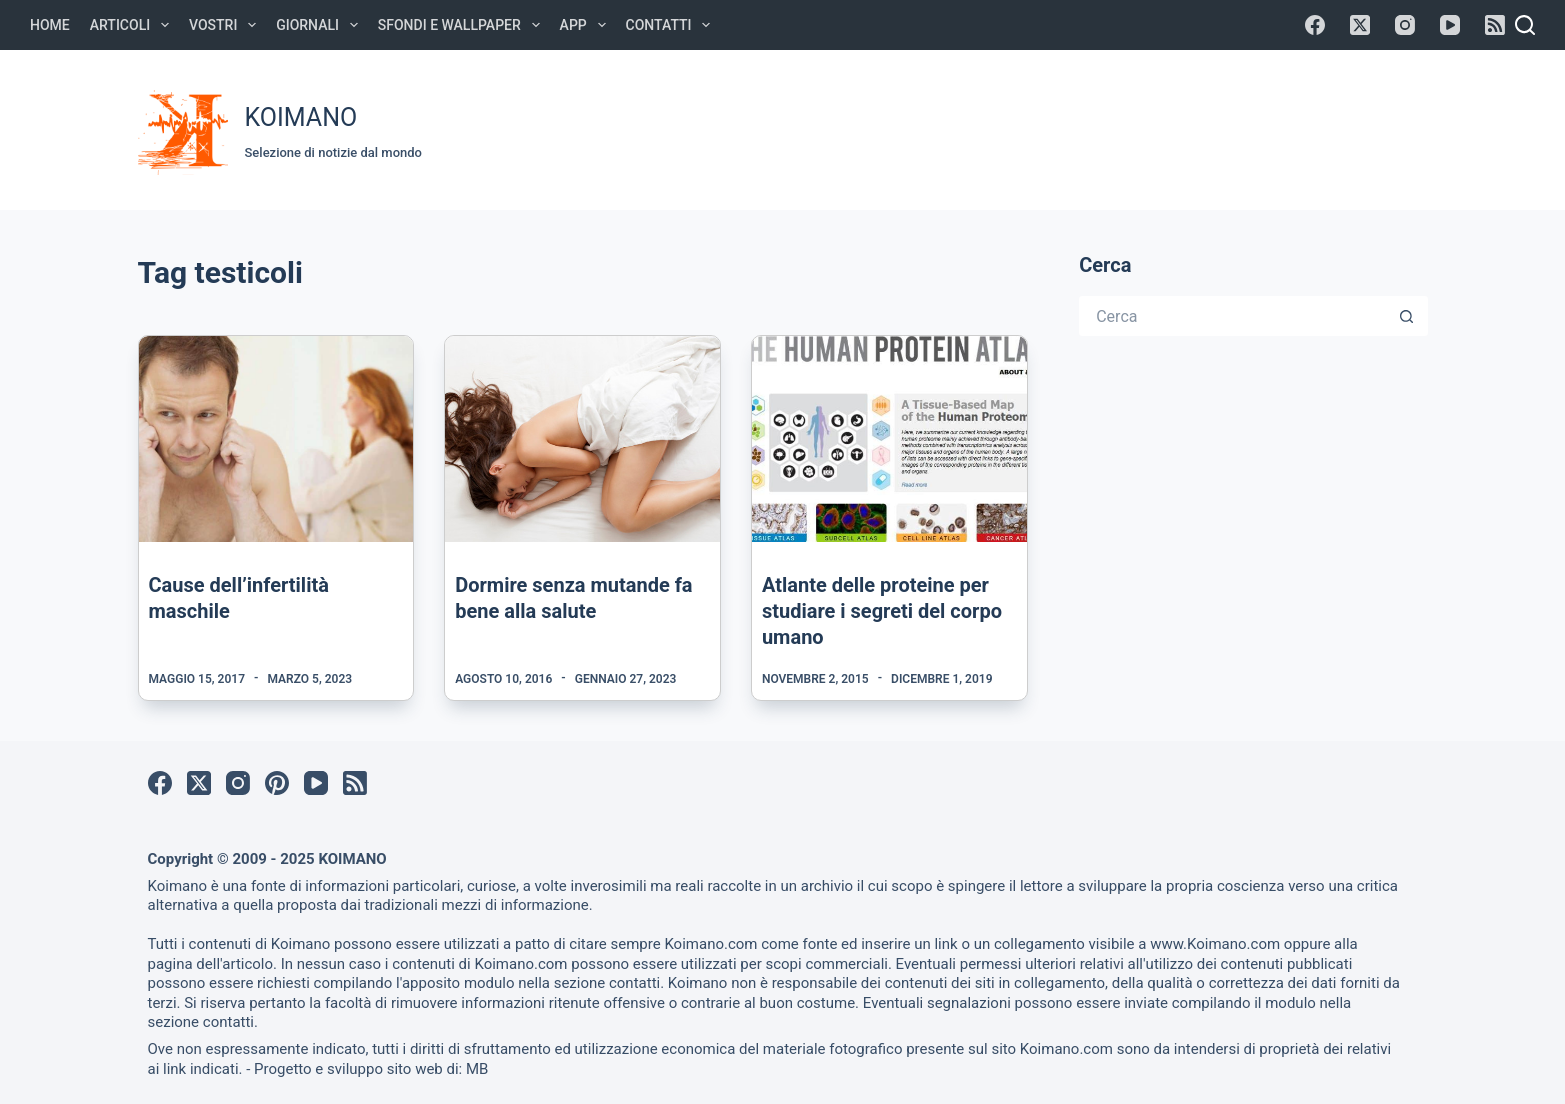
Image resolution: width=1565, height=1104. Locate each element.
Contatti (672, 25)
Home (50, 25)
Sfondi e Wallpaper (463, 25)
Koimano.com (710, 944)
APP (587, 25)
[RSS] (1495, 25)
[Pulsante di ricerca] (1408, 316)
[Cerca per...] (1233, 316)
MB (477, 1069)
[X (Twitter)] (1360, 25)
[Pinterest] (277, 783)
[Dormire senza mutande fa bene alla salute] (582, 439)
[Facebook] (1315, 25)
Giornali (321, 25)
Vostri (226, 25)
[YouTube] (1450, 25)
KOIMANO (301, 117)
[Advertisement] (1054, 127)
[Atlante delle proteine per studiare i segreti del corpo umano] (889, 439)
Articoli (133, 25)
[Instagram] (1405, 25)
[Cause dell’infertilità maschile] (276, 439)
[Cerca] (1525, 25)
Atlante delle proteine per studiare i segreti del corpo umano (882, 611)
